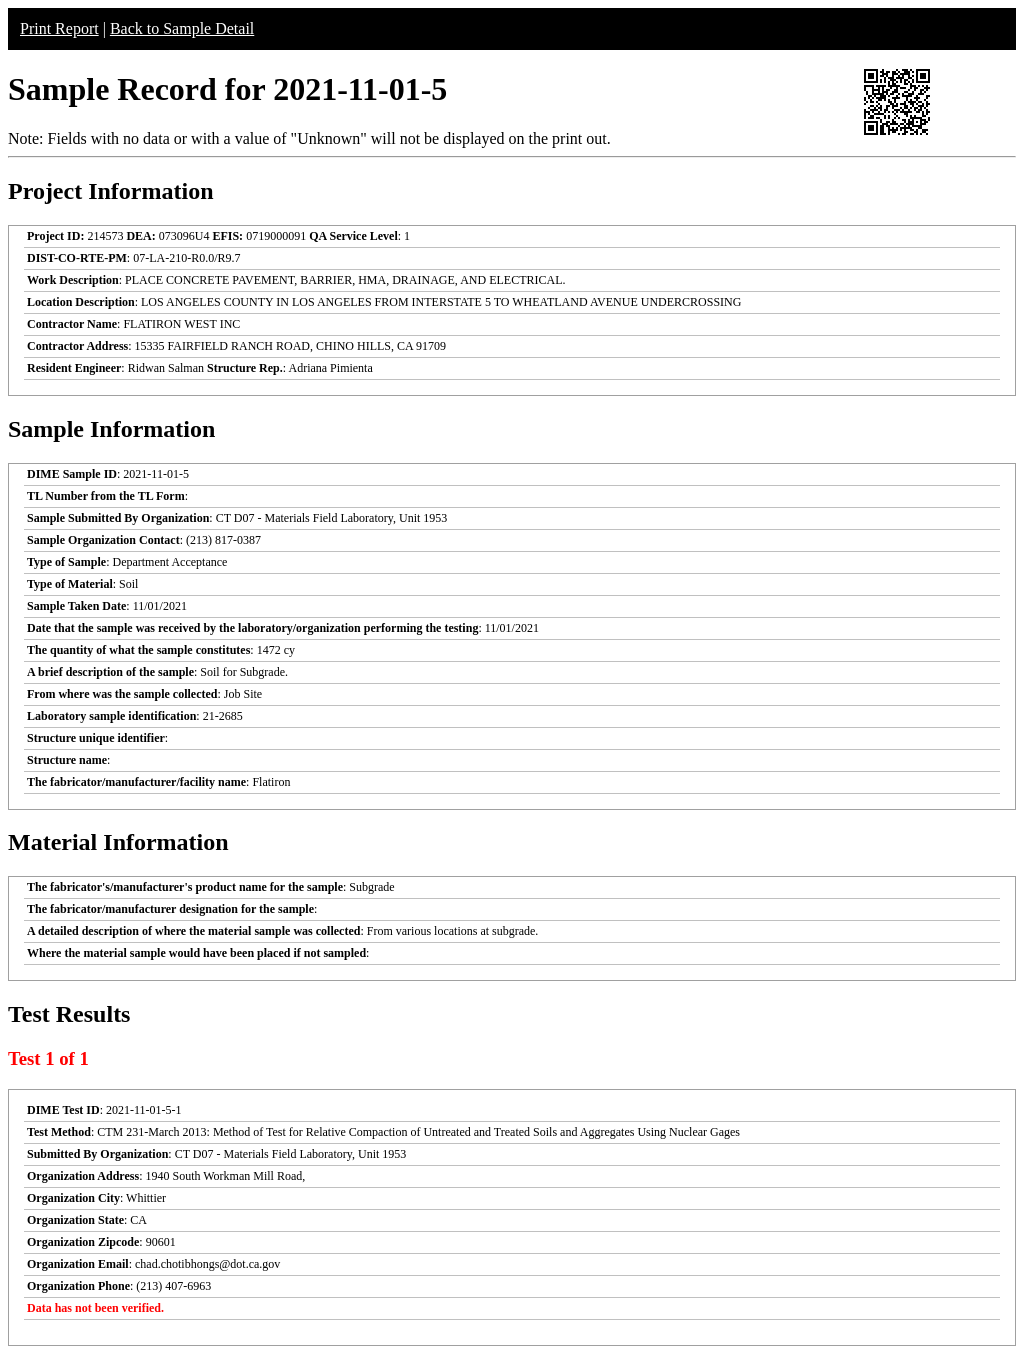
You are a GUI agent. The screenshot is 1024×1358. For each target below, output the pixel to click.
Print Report (59, 28)
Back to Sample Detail (182, 28)
